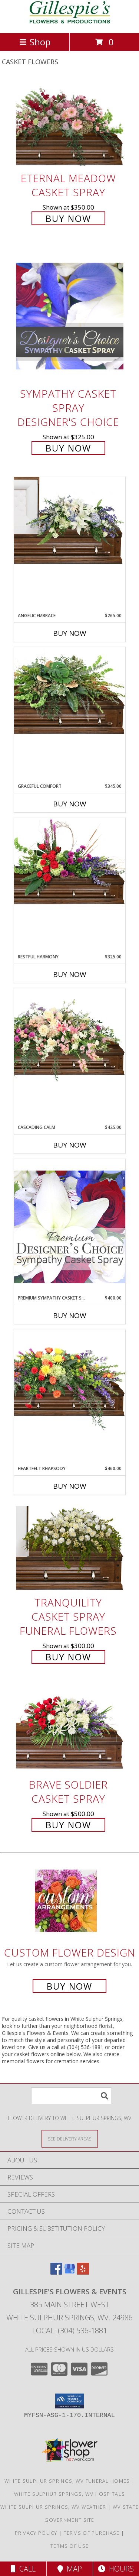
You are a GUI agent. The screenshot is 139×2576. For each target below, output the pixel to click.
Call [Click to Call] (23, 2569)
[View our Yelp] (83, 2272)
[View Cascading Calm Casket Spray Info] (69, 1036)
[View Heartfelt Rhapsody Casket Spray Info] (69, 1380)
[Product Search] (71, 2095)
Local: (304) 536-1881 (69, 2331)
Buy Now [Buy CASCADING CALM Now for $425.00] (69, 1145)
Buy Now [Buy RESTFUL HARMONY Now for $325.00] (69, 974)
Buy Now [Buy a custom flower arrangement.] (69, 1986)
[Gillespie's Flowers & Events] (69, 22)
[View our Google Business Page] (70, 2272)
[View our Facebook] (56, 2272)
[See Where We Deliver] (70, 2138)
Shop (34, 42)
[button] (69, 2401)
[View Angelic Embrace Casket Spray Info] (69, 520)
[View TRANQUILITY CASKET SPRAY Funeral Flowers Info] (69, 1548)
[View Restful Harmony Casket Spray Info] (69, 861)
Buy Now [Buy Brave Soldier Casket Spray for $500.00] (68, 1825)
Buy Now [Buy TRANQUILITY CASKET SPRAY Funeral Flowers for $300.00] (68, 1657)
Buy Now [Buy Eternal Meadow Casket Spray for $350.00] (68, 218)
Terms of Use (69, 2546)
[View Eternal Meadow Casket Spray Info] (69, 123)
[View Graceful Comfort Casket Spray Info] (69, 690)
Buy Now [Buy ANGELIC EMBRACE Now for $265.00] (69, 633)
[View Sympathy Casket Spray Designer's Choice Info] (69, 315)
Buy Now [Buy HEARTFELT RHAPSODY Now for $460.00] (69, 1486)
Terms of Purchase (92, 2533)
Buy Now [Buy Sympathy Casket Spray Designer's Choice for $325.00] (68, 448)
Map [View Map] (69, 2569)
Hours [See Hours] (116, 2569)
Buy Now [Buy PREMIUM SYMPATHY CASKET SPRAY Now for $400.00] (69, 1315)
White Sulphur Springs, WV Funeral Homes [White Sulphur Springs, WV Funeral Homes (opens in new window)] (67, 2481)
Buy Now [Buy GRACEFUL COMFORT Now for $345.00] (69, 804)
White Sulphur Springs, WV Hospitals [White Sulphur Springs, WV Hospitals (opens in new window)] (69, 2494)
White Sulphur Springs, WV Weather (53, 2507)
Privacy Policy (36, 2533)
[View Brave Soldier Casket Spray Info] (69, 1730)
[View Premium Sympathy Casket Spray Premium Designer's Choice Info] (69, 1226)
